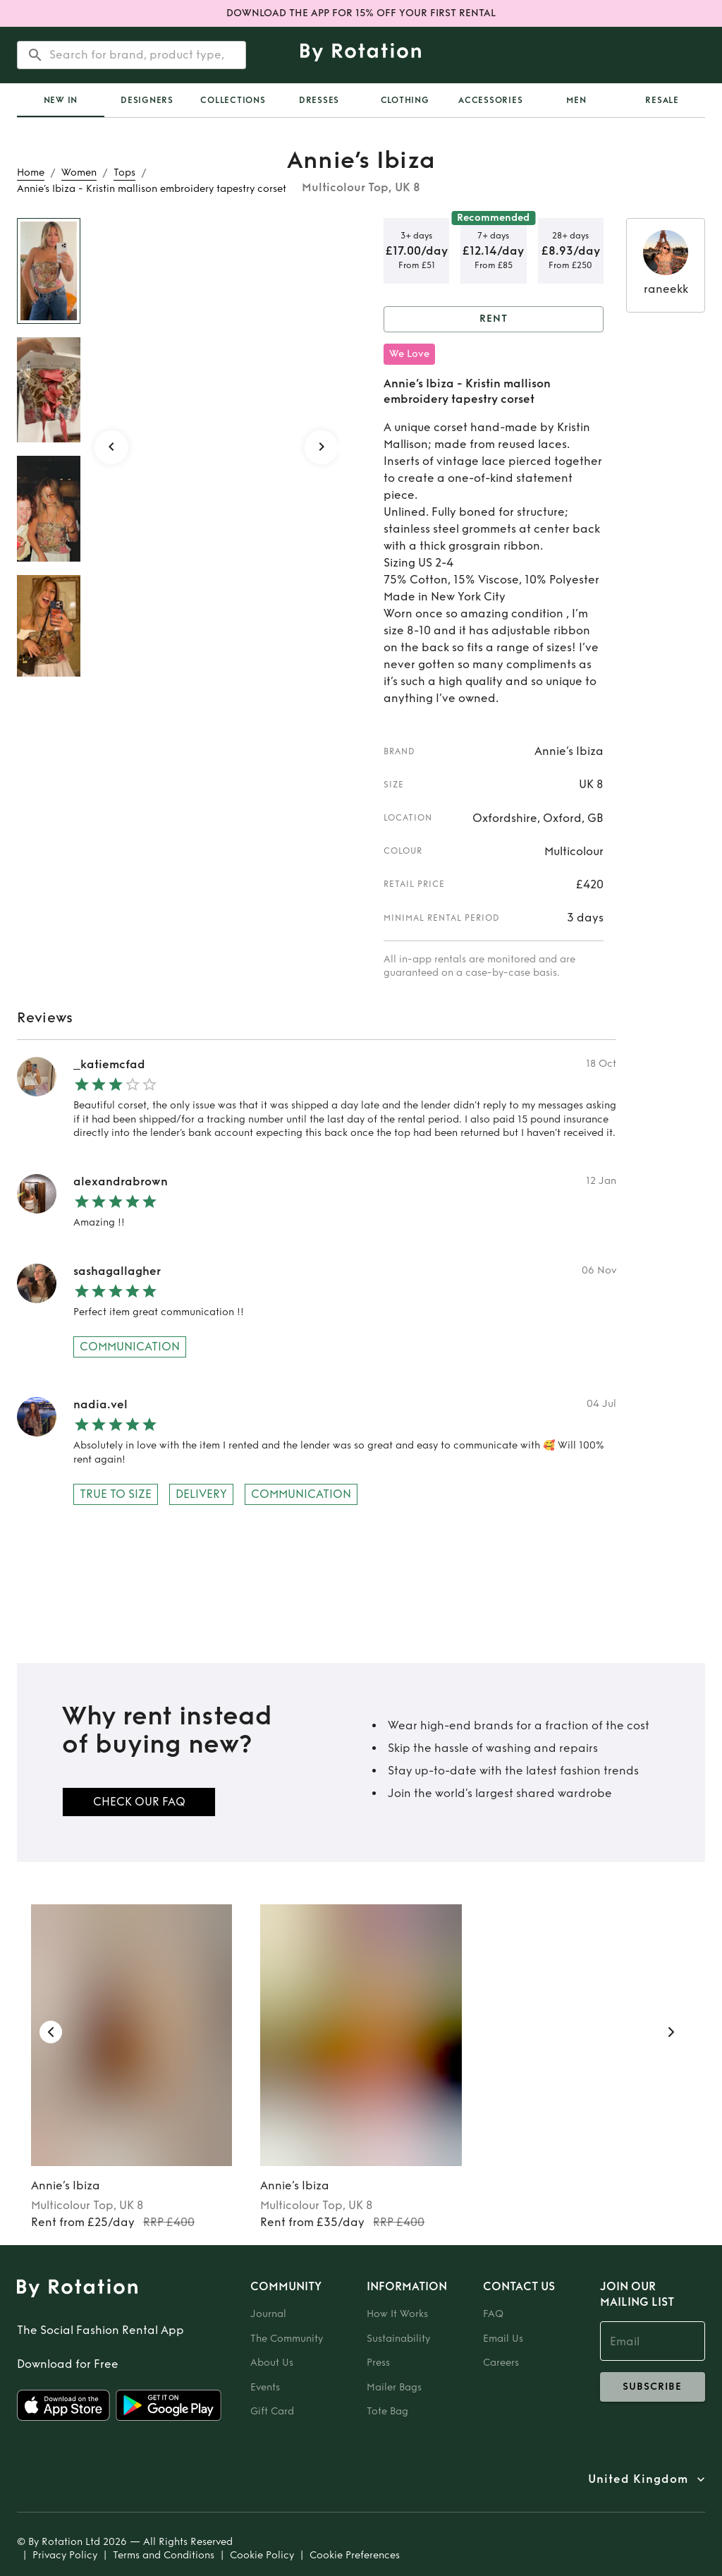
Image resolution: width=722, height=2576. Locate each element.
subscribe (652, 2387)
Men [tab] (576, 100)
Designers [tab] (147, 100)
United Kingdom (638, 2479)
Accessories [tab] (490, 100)
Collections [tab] (232, 100)
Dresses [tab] (319, 100)
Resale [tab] (662, 100)
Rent (493, 319)
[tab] (60, 100)
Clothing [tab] (405, 100)
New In (61, 100)
